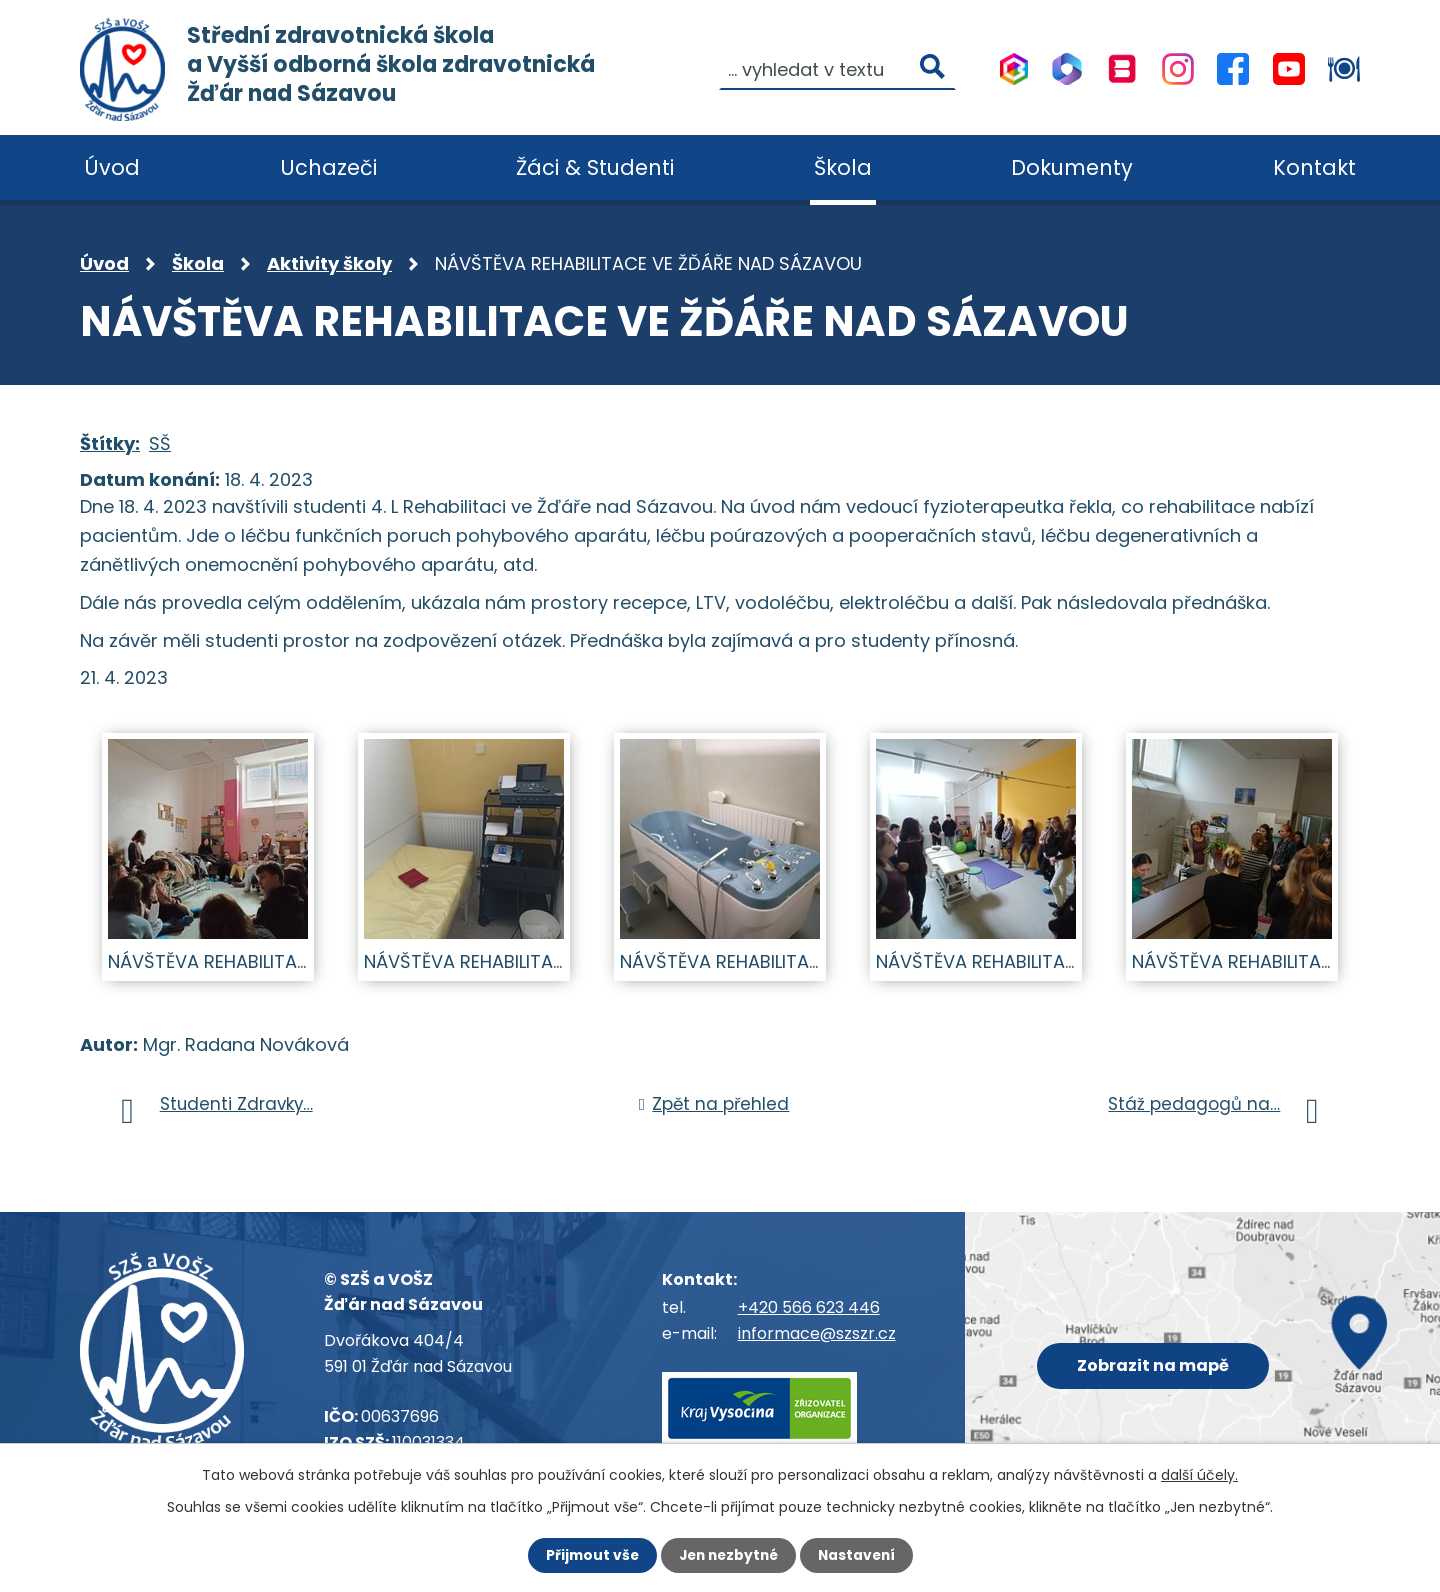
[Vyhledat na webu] (838, 68)
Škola (198, 263)
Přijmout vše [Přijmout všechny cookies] (587, 1555)
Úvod (104, 263)
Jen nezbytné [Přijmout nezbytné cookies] (727, 1555)
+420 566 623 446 (809, 1307)
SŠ (160, 443)
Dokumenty (1072, 167)
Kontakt (1314, 167)
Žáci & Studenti (595, 167)
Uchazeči (328, 167)
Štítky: (110, 443)
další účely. (1199, 1475)
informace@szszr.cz (817, 1333)
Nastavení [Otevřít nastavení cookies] (860, 1555)
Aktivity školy (329, 263)
